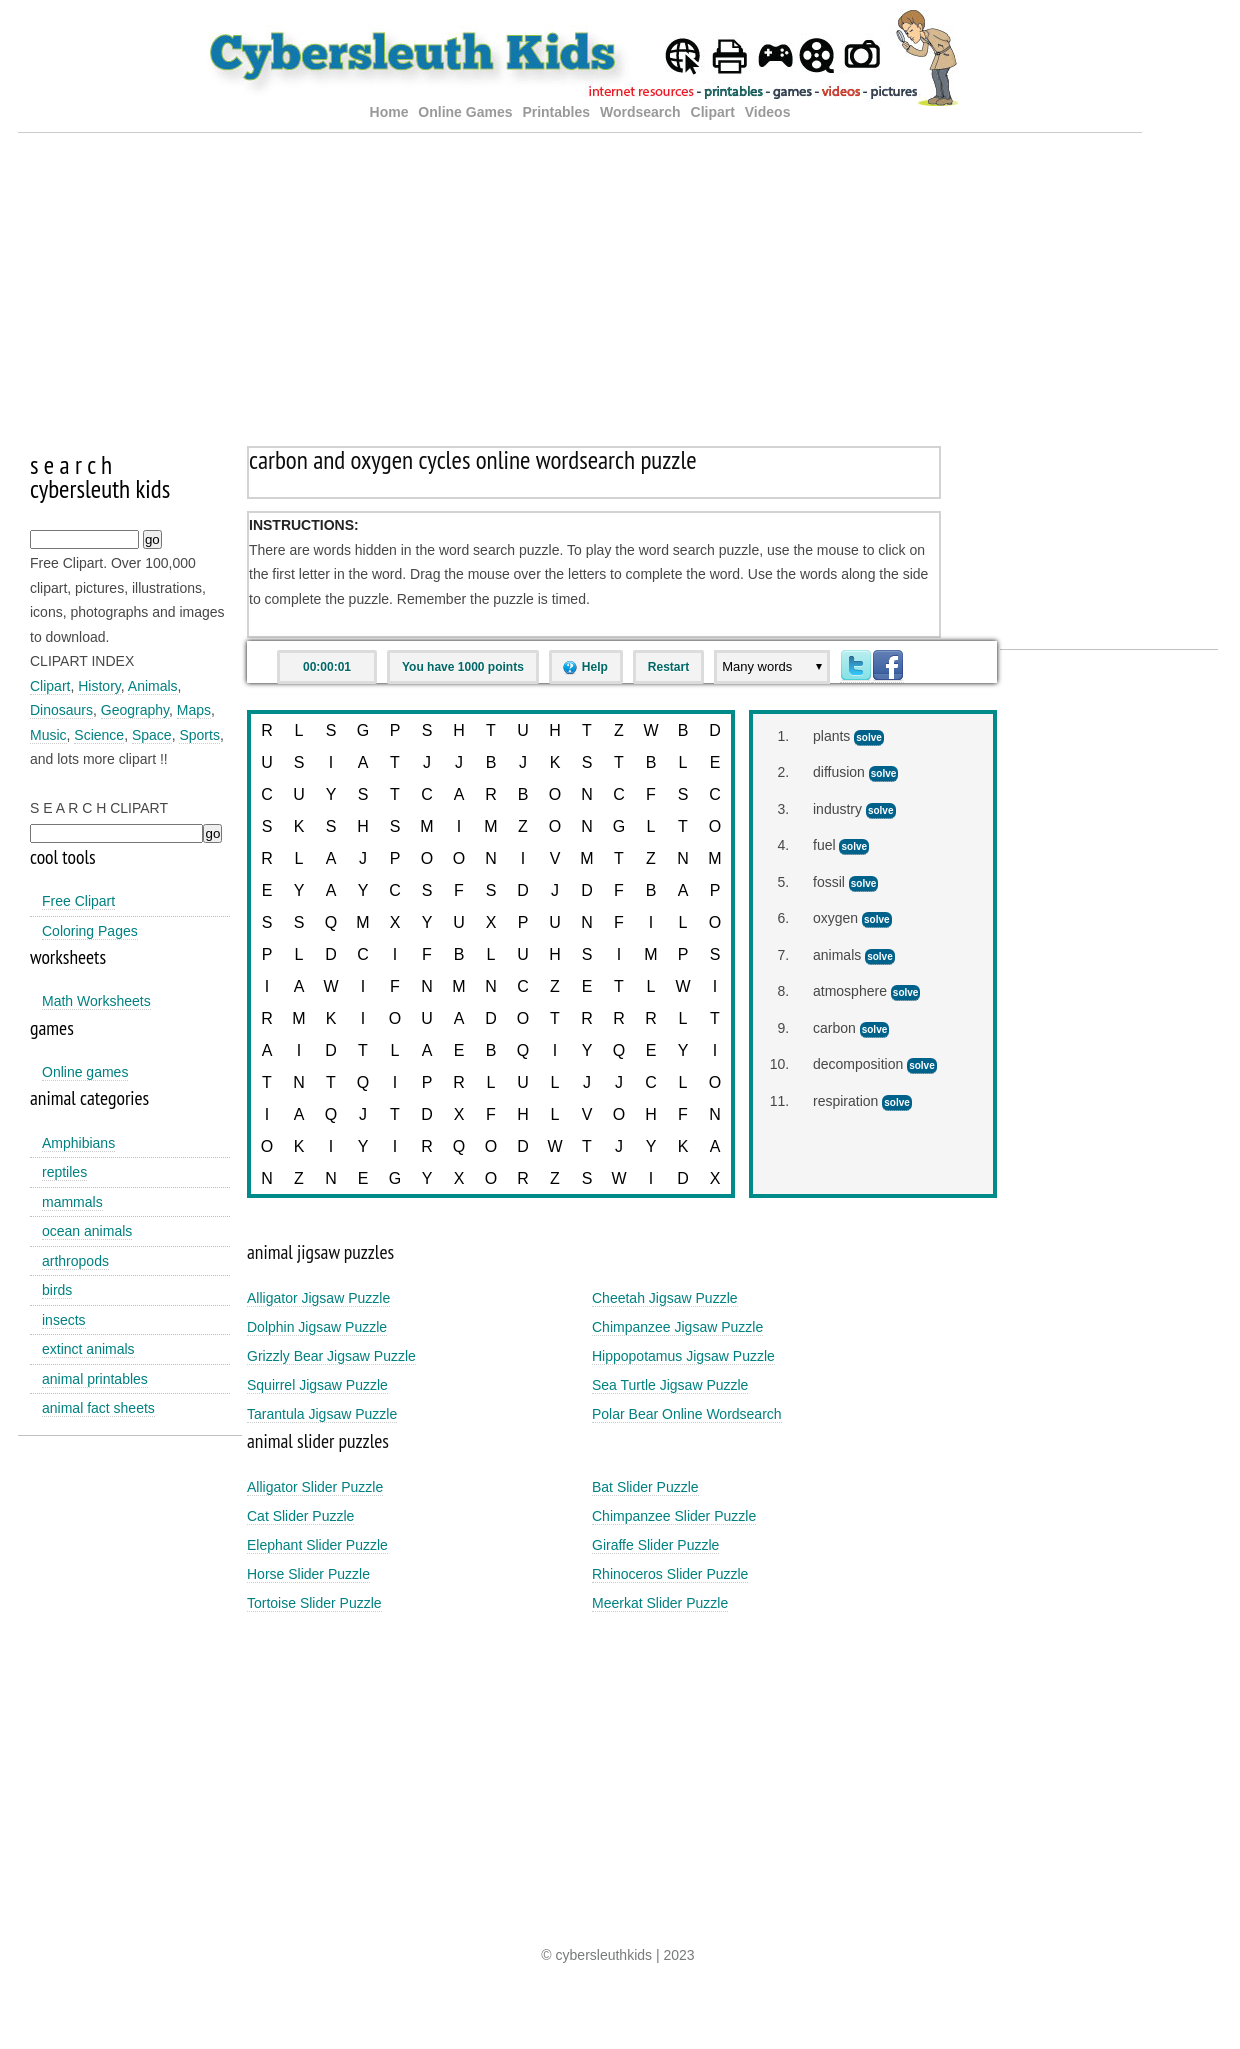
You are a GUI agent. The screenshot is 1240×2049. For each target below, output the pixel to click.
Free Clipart (78, 901)
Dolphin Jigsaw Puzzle (317, 1327)
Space (152, 735)
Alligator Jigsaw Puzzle (318, 1298)
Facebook (888, 666)
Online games (85, 1072)
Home (389, 112)
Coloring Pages (90, 931)
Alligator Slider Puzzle (315, 1487)
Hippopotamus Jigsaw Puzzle (683, 1356)
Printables (558, 112)
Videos (768, 112)
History (99, 686)
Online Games (465, 112)
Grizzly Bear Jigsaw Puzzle (331, 1356)
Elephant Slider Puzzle (317, 1545)
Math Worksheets (96, 1001)
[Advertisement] (580, 273)
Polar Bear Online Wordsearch (687, 1414)
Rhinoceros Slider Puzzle (670, 1574)
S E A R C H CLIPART (99, 808)
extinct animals (88, 1349)
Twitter (856, 666)
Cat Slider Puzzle (300, 1516)
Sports (199, 735)
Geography (135, 710)
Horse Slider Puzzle (308, 1574)
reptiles (64, 1172)
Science (99, 735)
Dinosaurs (61, 710)
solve (869, 737)
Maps (194, 710)
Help (595, 667)
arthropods (75, 1261)
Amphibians (78, 1143)
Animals (153, 686)
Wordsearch (640, 112)
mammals (72, 1202)
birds (57, 1290)
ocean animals (87, 1231)
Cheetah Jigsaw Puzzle (665, 1298)
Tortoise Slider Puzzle (314, 1603)
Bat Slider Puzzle (645, 1487)
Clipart (713, 112)
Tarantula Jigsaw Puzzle (322, 1414)
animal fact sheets (98, 1408)
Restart (668, 667)
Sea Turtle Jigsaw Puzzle (670, 1385)
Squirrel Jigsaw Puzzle (317, 1385)
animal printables (95, 1379)
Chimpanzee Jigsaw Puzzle (677, 1327)
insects (64, 1320)
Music (48, 735)
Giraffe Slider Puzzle (655, 1545)
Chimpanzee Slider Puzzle (674, 1516)
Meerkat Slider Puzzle (660, 1603)
